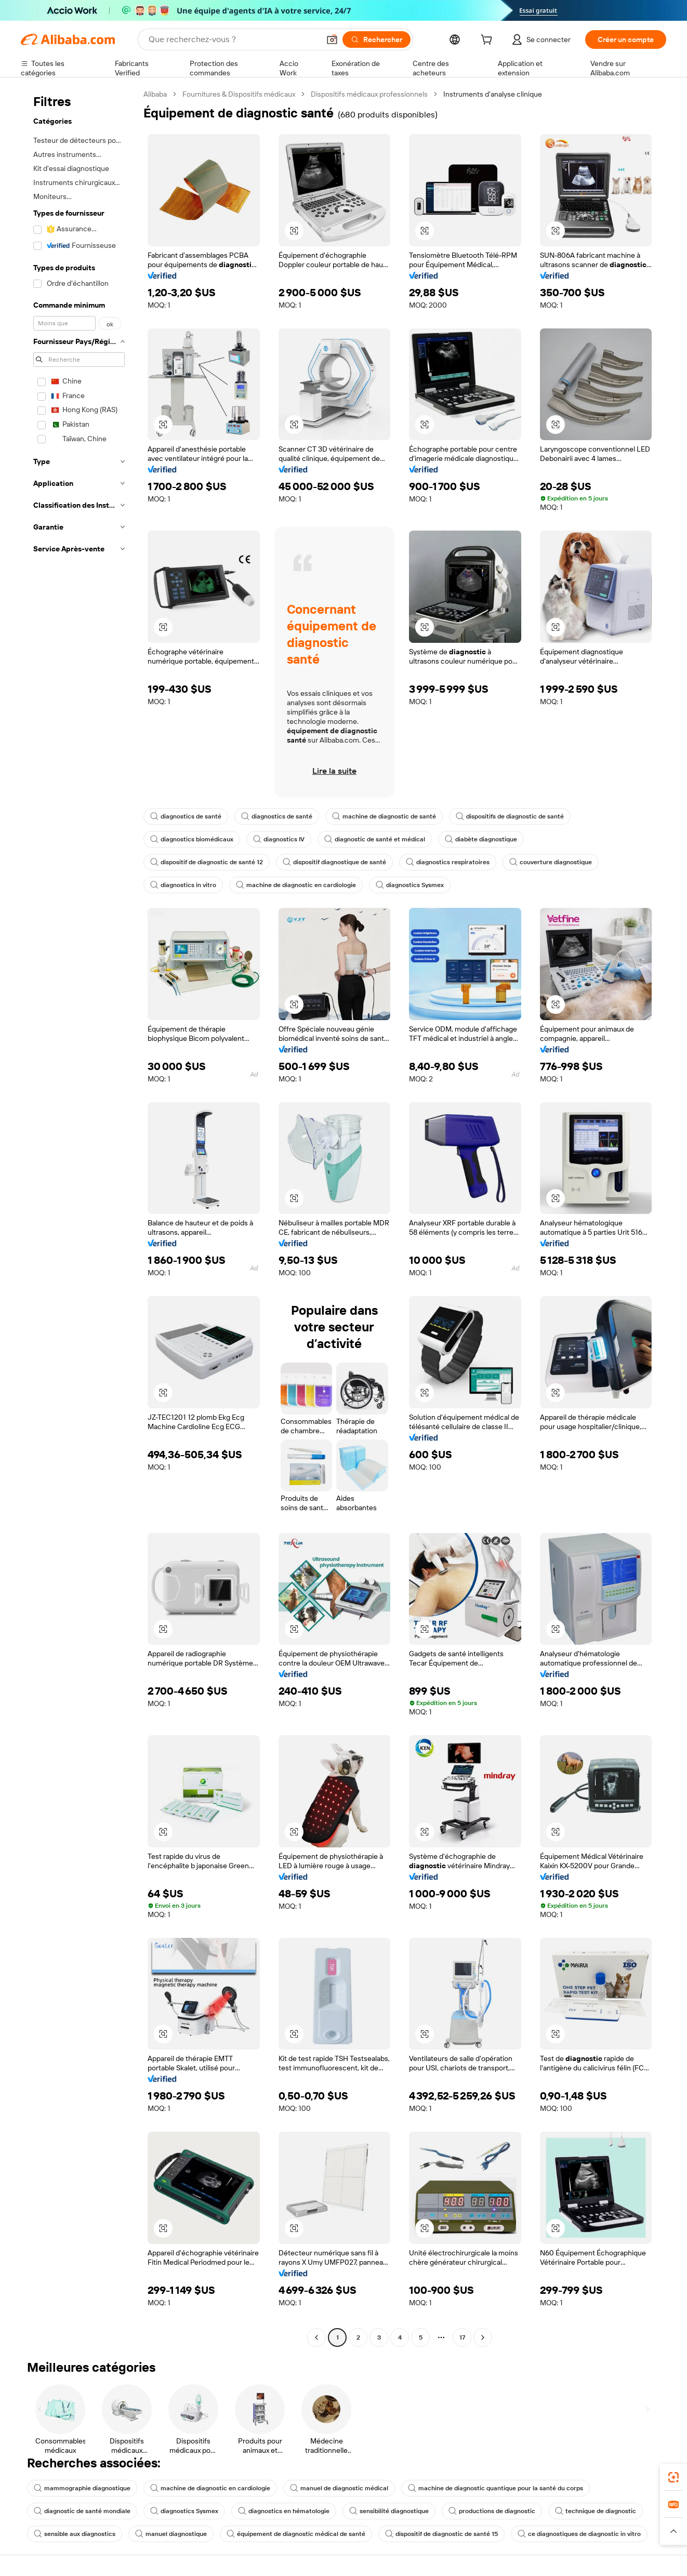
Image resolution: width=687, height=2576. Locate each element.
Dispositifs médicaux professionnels (369, 94)
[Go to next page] (482, 2337)
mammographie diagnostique (82, 2488)
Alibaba (155, 94)
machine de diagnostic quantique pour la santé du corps (495, 2488)
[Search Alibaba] (233, 39)
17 (462, 2337)
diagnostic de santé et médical (374, 839)
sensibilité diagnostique (389, 2511)
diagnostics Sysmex (410, 885)
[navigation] (79, 1217)
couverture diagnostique (550, 862)
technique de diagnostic (595, 2511)
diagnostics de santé (185, 816)
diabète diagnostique (481, 839)
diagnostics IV (279, 839)
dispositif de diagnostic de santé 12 (206, 862)
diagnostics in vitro (183, 885)
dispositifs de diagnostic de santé (510, 816)
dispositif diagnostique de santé (334, 862)
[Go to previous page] (316, 2337)
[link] (673, 2477)
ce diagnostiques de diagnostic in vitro (579, 2534)
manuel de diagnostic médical (339, 2488)
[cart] (488, 41)
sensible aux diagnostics (74, 2534)
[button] (332, 39)
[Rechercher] (376, 39)
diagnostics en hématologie (283, 2511)
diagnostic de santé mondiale (82, 2511)
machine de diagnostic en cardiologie (296, 885)
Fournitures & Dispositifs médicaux (238, 94)
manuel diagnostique (171, 2534)
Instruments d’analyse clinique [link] (492, 94)
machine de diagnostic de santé (384, 816)
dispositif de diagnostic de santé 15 (441, 2534)
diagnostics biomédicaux (191, 839)
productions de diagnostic (491, 2511)
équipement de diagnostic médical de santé (296, 2534)
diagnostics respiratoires (448, 862)
